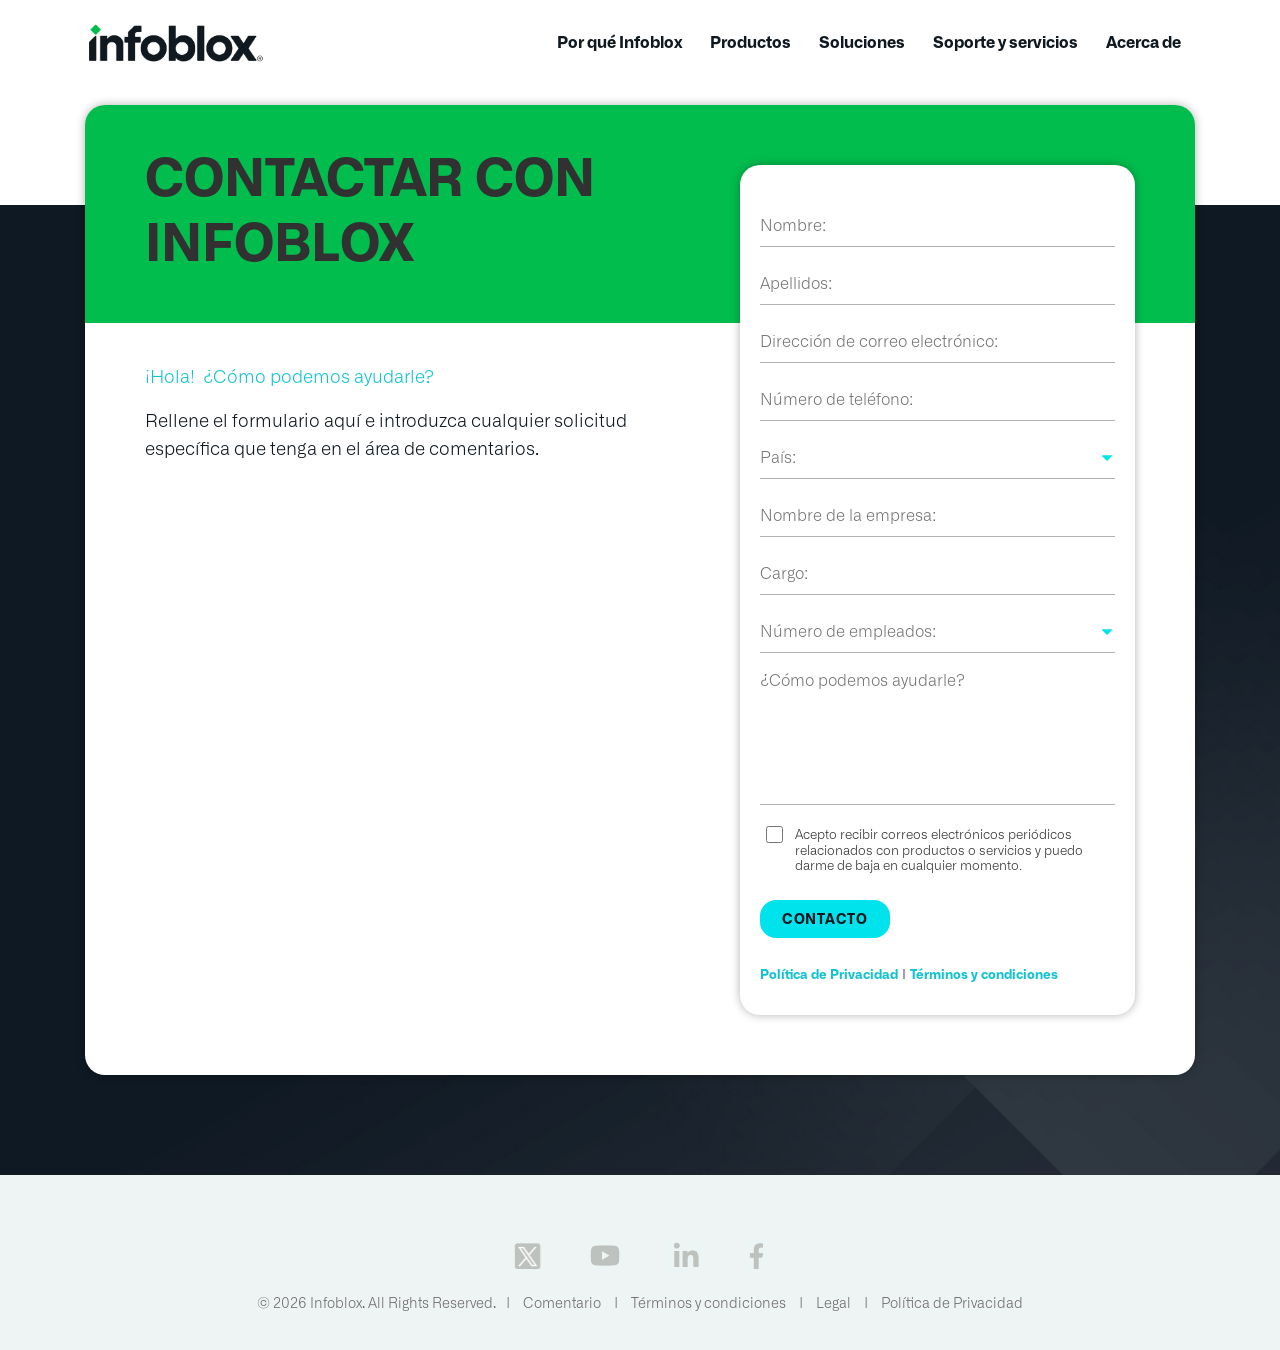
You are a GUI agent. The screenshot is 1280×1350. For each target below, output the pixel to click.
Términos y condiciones (984, 974)
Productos (750, 42)
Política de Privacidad (829, 974)
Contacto (825, 919)
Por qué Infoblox (619, 42)
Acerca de (1143, 42)
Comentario (562, 1303)
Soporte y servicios (1005, 42)
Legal (833, 1303)
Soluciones (862, 42)
